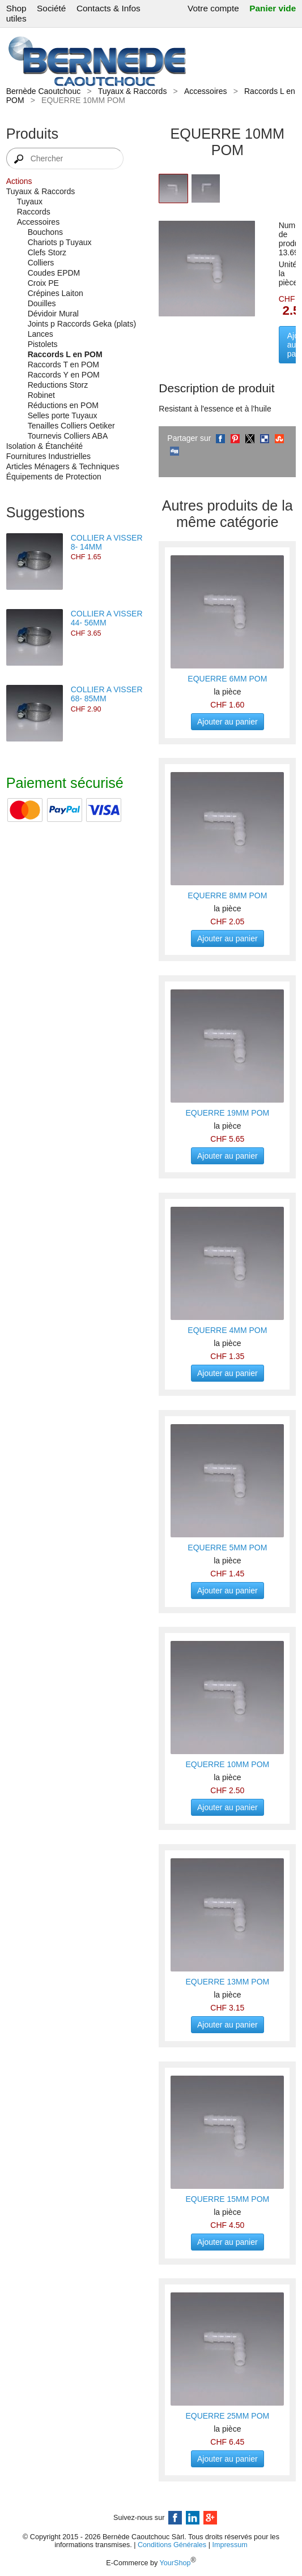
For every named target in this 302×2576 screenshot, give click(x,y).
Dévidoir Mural (53, 314)
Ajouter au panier (227, 721)
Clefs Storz (47, 252)
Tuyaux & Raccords (132, 91)
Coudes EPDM (54, 273)
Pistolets (43, 344)
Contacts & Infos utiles (73, 13)
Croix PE (43, 283)
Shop (16, 8)
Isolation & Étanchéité (44, 446)
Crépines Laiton (55, 293)
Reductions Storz (58, 385)
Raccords (33, 212)
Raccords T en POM (63, 364)
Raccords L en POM (65, 354)
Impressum (229, 2545)
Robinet (41, 395)
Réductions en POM (63, 405)
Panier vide (272, 8)
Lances (40, 334)
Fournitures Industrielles (48, 456)
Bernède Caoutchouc (43, 91)
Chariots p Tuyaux (60, 242)
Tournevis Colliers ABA (68, 436)
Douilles (42, 303)
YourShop (175, 2564)
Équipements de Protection (53, 477)
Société (51, 8)
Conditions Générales (172, 2545)
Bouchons (45, 232)
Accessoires (205, 91)
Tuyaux (29, 201)
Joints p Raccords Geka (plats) (82, 324)
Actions (19, 181)
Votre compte (213, 8)
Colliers (41, 263)
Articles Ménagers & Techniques (63, 466)
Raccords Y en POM (64, 375)
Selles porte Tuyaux (62, 415)
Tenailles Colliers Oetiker (71, 426)
